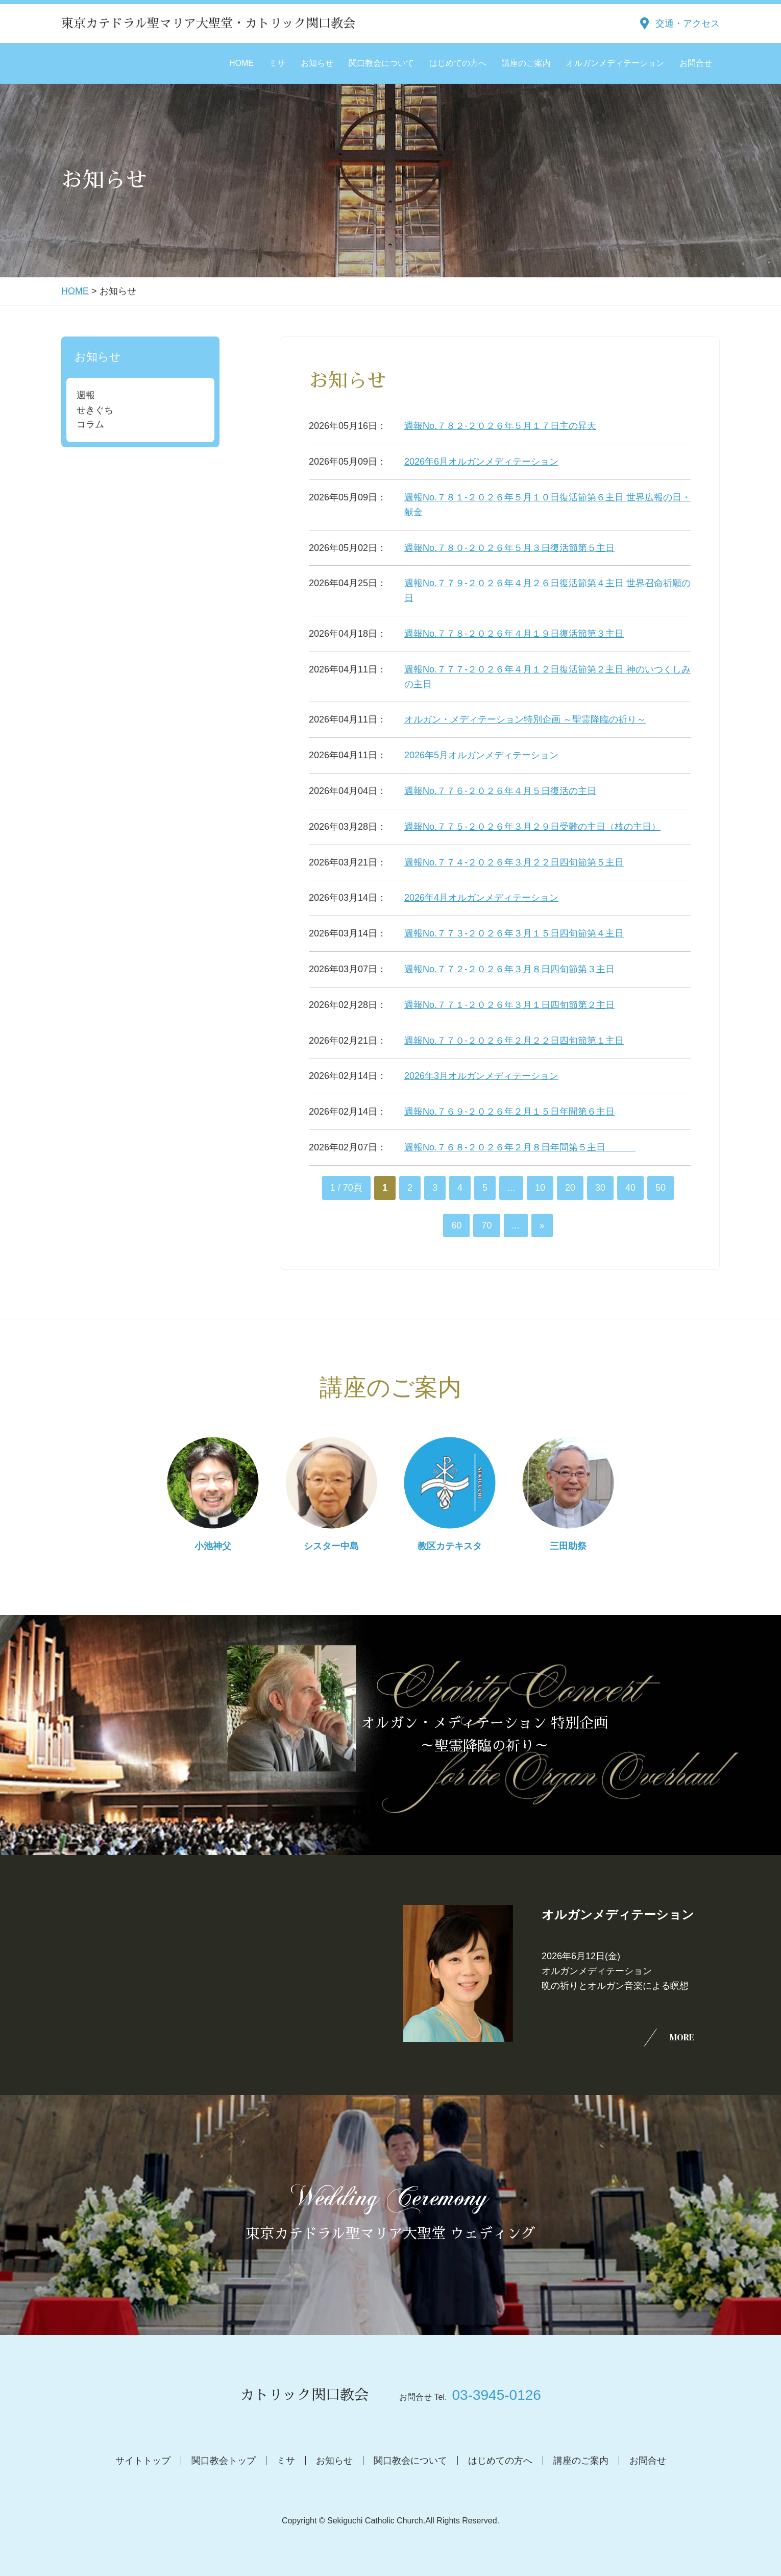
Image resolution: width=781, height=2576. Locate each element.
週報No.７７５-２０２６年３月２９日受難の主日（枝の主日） (532, 827)
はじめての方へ (457, 63)
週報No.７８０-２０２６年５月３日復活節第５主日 (509, 548)
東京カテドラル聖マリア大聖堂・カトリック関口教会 (208, 23)
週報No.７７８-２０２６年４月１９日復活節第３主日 (514, 634)
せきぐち (95, 410)
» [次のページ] (542, 1225)
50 (660, 1188)
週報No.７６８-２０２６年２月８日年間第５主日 (520, 1147)
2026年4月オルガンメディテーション (481, 898)
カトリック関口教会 (304, 2395)
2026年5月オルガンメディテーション (481, 755)
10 (540, 1188)
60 (456, 1225)
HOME (241, 63)
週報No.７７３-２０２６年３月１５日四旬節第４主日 (514, 933)
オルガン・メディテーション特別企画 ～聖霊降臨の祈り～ (525, 719)
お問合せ (695, 63)
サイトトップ (142, 2460)
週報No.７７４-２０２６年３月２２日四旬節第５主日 (514, 862)
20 (570, 1188)
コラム (90, 424)
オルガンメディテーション (615, 63)
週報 (86, 395)
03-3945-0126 (496, 2395)
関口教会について (381, 63)
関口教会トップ (223, 2460)
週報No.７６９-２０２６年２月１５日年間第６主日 (509, 1111)
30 (600, 1188)
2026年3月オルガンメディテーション (481, 1076)
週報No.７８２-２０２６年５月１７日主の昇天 (500, 426)
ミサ (277, 63)
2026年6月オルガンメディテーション (481, 461)
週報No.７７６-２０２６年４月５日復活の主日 (500, 791)
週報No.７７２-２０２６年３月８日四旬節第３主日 (509, 969)
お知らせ (317, 63)
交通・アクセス (687, 23)
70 (486, 1225)
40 (630, 1188)
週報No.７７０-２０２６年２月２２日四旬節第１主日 (514, 1041)
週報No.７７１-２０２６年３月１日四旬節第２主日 (509, 1005)
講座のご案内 (526, 63)
